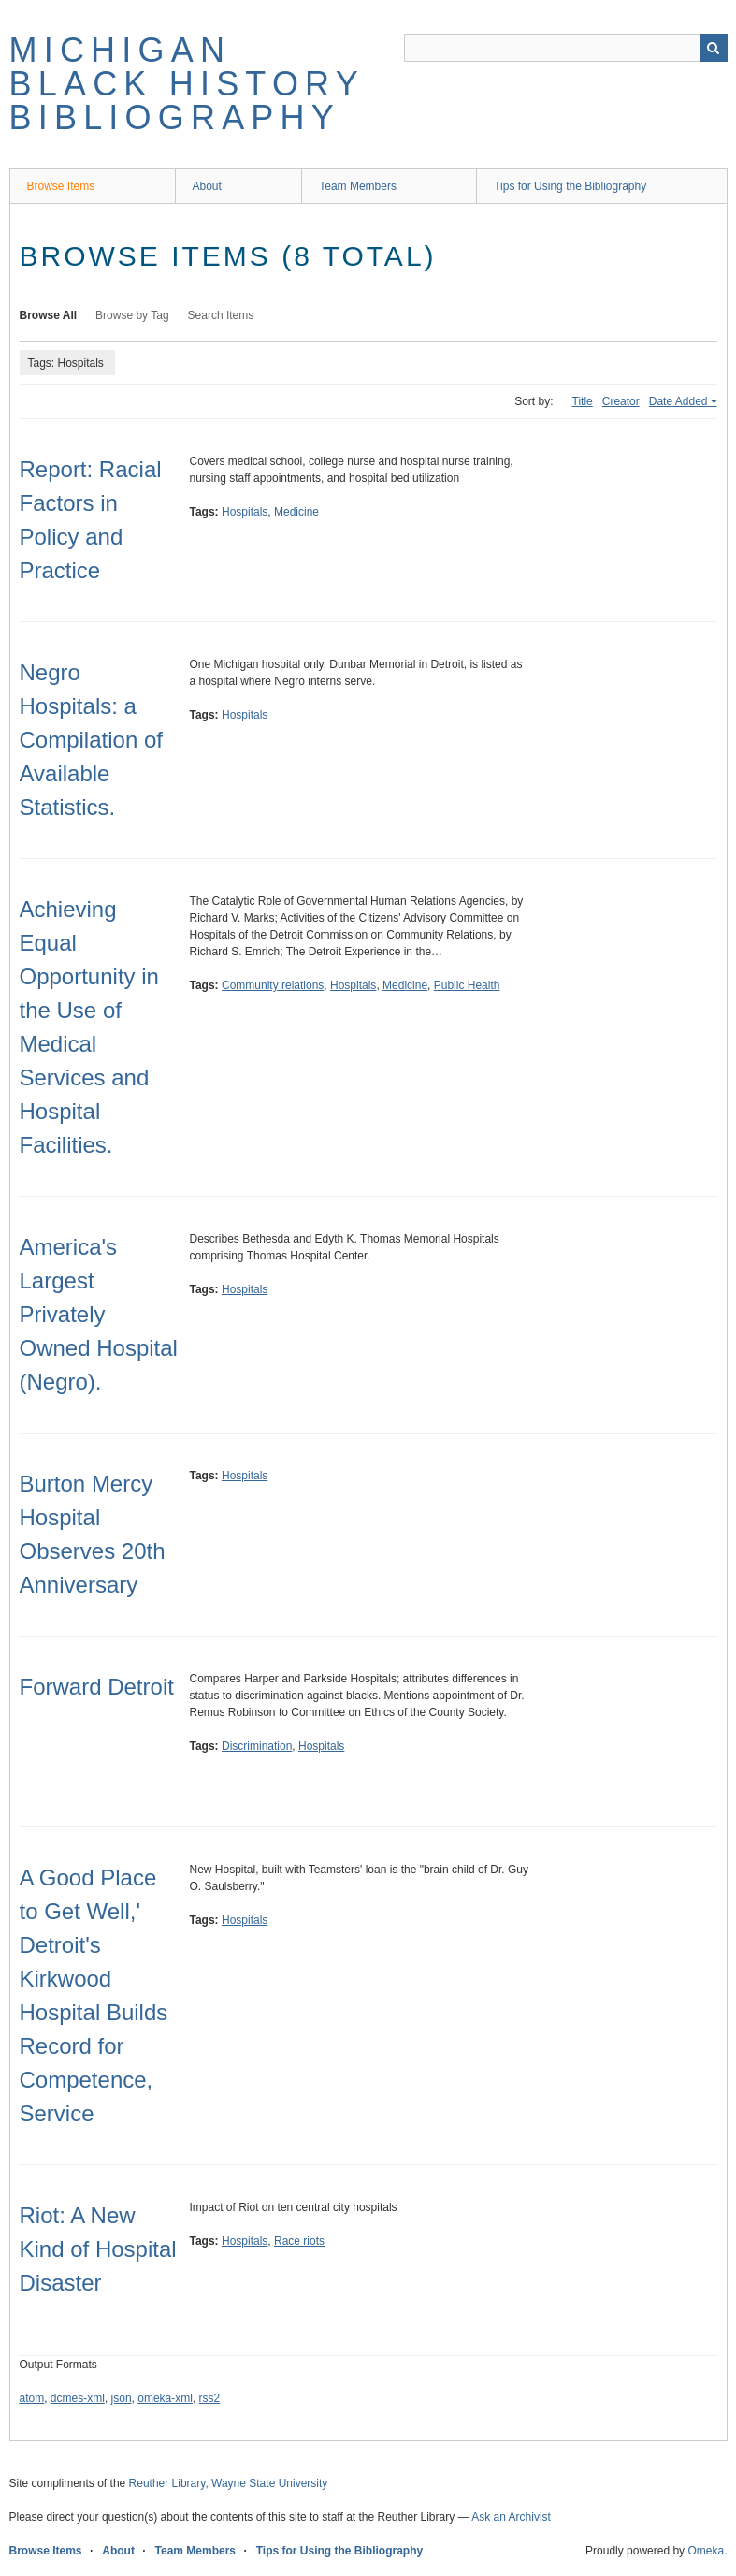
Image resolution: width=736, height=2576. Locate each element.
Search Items (221, 315)
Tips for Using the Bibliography (570, 186)
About (207, 186)
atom (32, 2398)
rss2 (210, 2398)
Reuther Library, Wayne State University (228, 2483)
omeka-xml (165, 2398)
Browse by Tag (132, 315)
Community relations (273, 985)
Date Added (678, 401)
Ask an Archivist (511, 2517)
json (121, 2398)
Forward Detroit (97, 1686)
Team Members (358, 186)
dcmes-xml (78, 2398)
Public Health (467, 985)
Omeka (705, 2550)
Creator (621, 401)
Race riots (299, 2241)
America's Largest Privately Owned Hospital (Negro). (99, 1314)
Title (582, 401)
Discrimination (257, 1746)
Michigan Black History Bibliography (187, 84)
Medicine (296, 511)
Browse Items (61, 186)
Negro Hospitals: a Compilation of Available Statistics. (91, 740)
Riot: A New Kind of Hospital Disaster (98, 2249)
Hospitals (244, 511)
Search (714, 48)
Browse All (49, 315)
